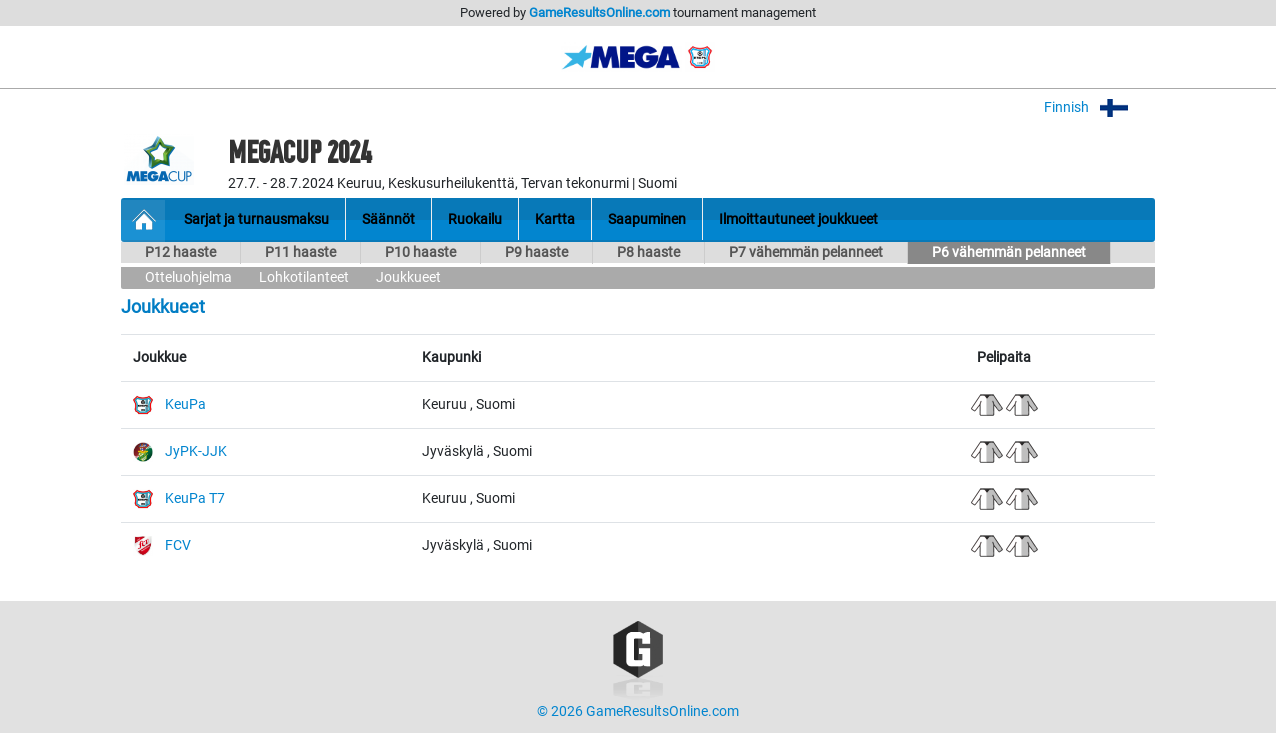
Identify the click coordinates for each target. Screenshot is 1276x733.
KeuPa (185, 404)
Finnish (1099, 107)
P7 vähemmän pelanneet (806, 252)
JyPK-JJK (196, 451)
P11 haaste (300, 252)
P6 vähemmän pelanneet (1009, 252)
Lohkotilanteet (304, 277)
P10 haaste (420, 252)
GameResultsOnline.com (599, 12)
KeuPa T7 (195, 498)
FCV (178, 545)
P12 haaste (180, 252)
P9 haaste (536, 252)
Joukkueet (408, 277)
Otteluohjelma (188, 277)
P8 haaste (648, 252)
